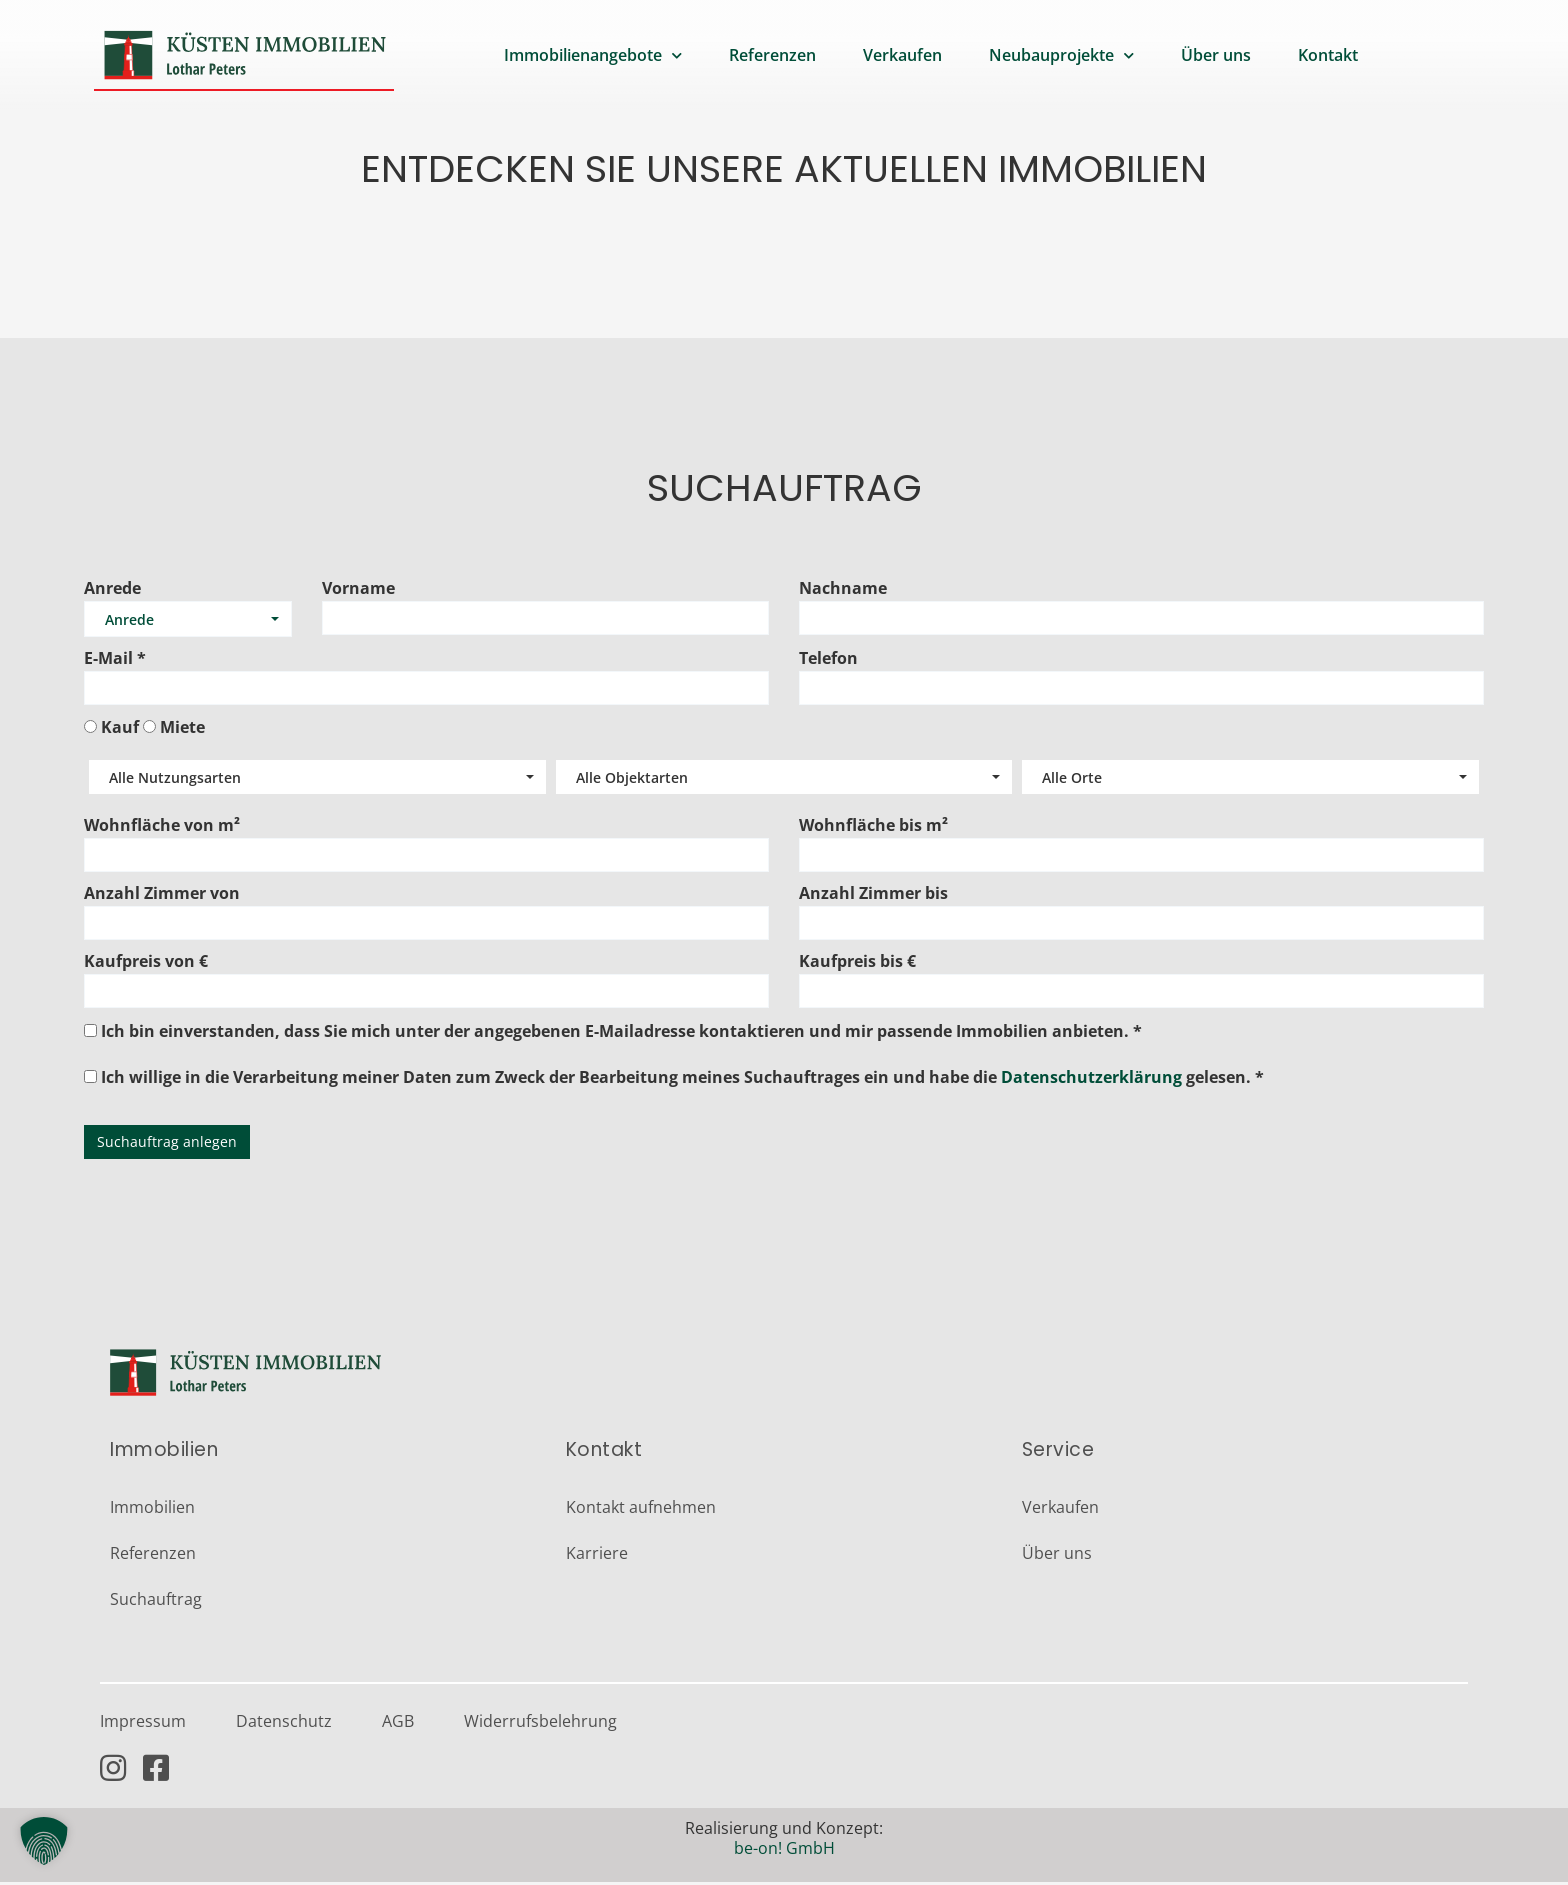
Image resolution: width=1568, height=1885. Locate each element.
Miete (182, 729)
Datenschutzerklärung (1091, 1080)
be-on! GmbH (784, 1851)
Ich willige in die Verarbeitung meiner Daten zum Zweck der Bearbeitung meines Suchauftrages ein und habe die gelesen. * (674, 1078)
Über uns (1216, 55)
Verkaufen (902, 55)
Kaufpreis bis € (857, 964)
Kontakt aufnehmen (641, 1510)
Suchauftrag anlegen (167, 1144)
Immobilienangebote (593, 55)
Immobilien (152, 1510)
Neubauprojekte (1061, 55)
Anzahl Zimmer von (162, 896)
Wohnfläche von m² (162, 828)
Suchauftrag (156, 1602)
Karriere (597, 1556)
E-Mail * (115, 661)
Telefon (828, 661)
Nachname (843, 591)
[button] (44, 1841)
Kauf (120, 729)
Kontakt (1328, 55)
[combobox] (188, 622)
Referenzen (772, 55)
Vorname (358, 591)
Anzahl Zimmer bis (873, 896)
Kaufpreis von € (146, 964)
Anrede (112, 591)
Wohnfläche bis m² (873, 828)
